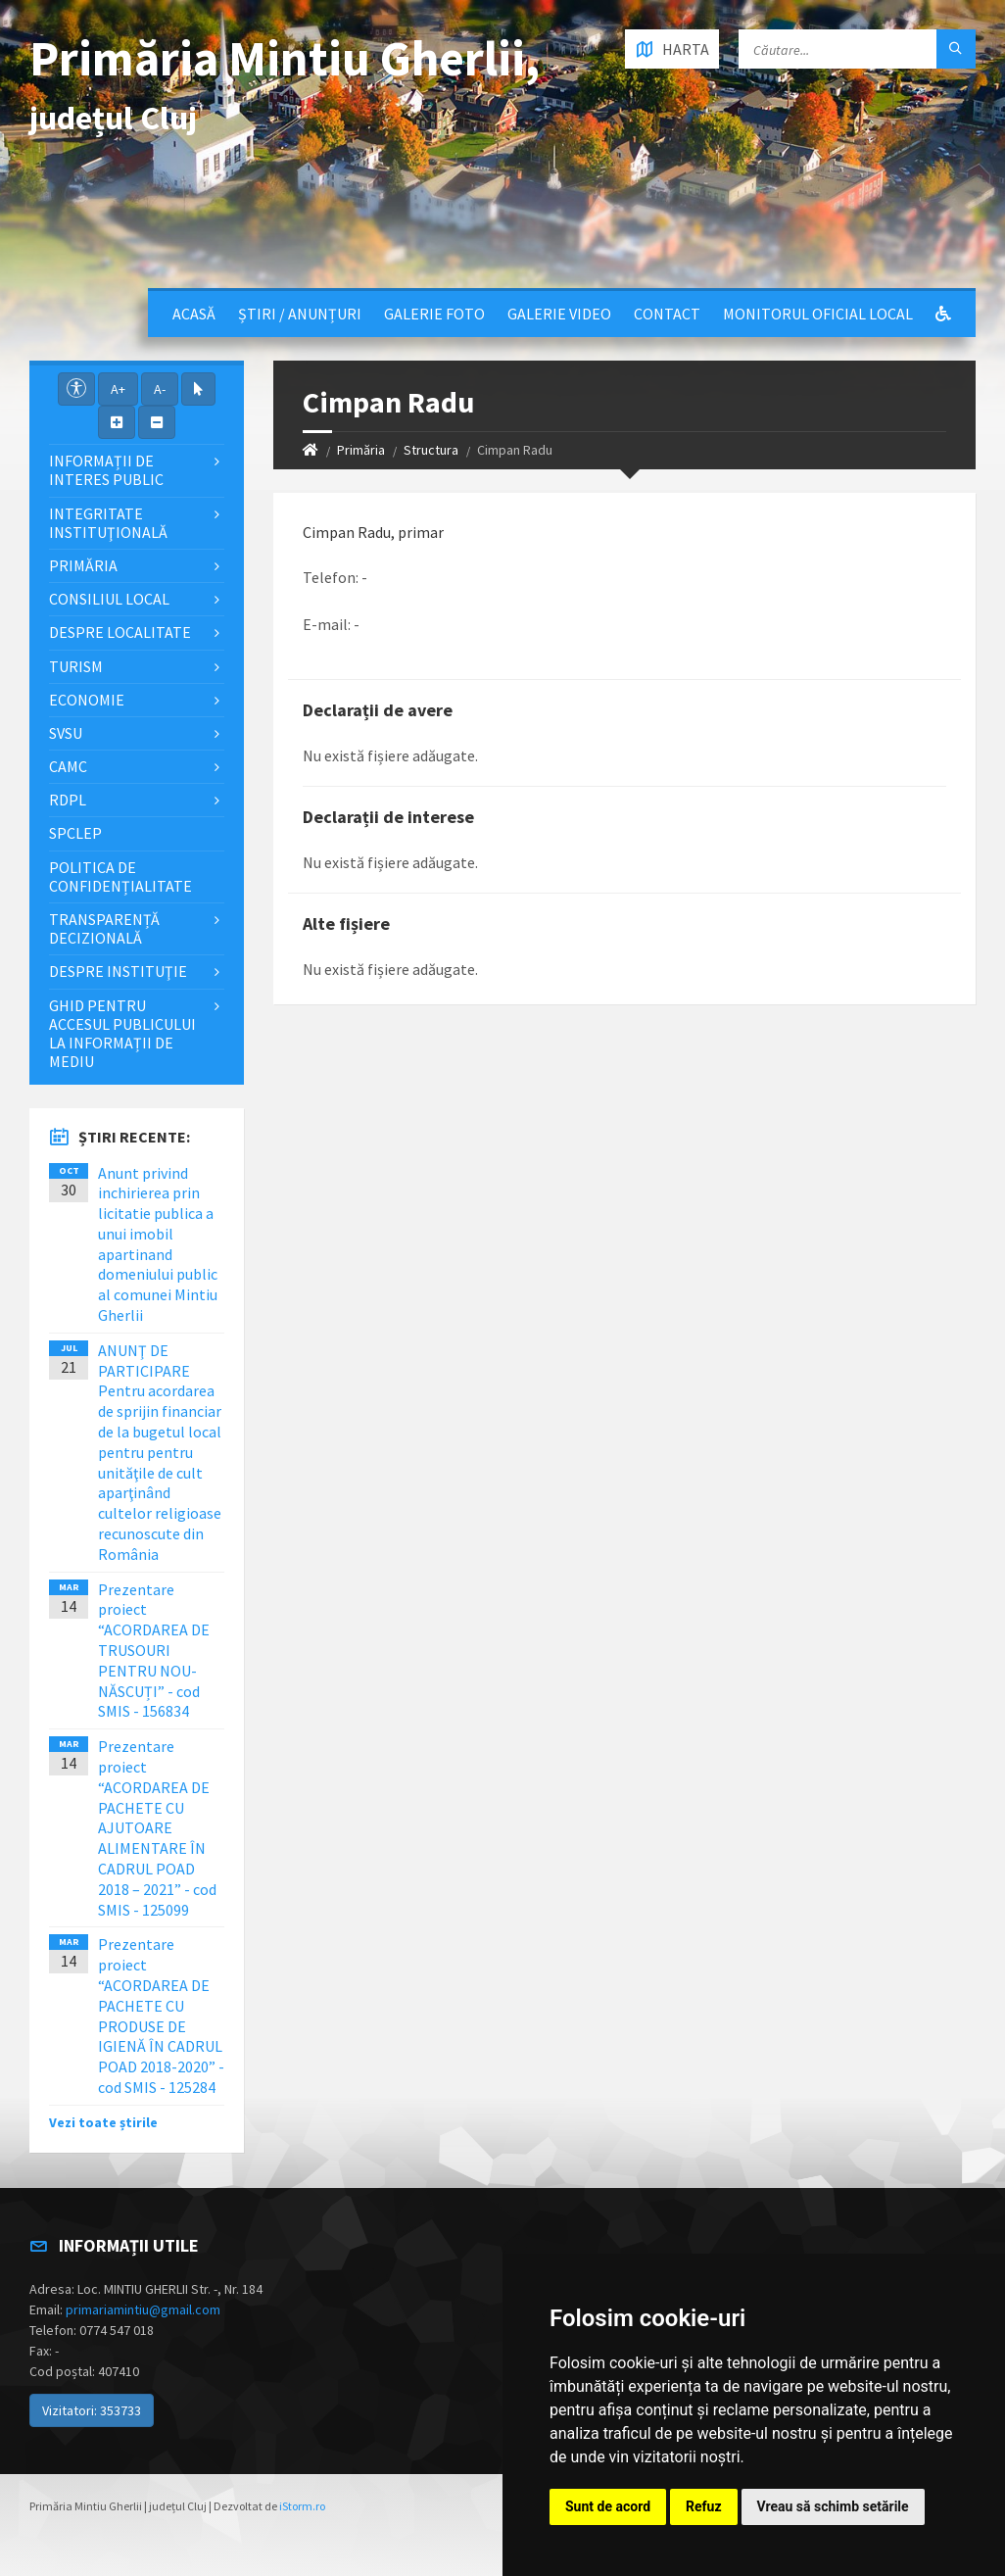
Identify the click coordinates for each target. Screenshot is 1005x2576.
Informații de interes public (106, 470)
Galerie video (559, 313)
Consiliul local (109, 598)
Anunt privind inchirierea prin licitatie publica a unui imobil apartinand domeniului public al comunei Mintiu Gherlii (157, 1244)
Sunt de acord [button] (607, 2506)
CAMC (68, 766)
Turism (76, 666)
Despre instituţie (118, 971)
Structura (431, 450)
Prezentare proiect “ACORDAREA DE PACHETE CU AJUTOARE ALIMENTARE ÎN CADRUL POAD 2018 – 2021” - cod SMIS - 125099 (157, 1827)
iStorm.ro (302, 2506)
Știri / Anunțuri (299, 313)
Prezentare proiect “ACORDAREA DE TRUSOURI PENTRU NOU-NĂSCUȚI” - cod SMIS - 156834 (154, 1651)
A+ (118, 389)
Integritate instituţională (108, 523)
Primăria (361, 450)
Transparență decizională (104, 928)
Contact (667, 313)
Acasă (193, 313)
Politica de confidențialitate (120, 876)
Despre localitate (120, 632)
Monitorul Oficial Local (818, 313)
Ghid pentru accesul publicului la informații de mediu (122, 1034)
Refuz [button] (704, 2506)
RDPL (67, 799)
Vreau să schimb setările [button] (833, 2506)
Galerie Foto (434, 313)
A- (160, 389)
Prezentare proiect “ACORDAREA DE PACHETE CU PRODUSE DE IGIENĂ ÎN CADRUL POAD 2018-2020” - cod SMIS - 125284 (161, 2015)
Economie (86, 699)
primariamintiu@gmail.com (143, 2309)
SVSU (65, 733)
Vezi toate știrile (103, 2122)
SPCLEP (75, 833)
